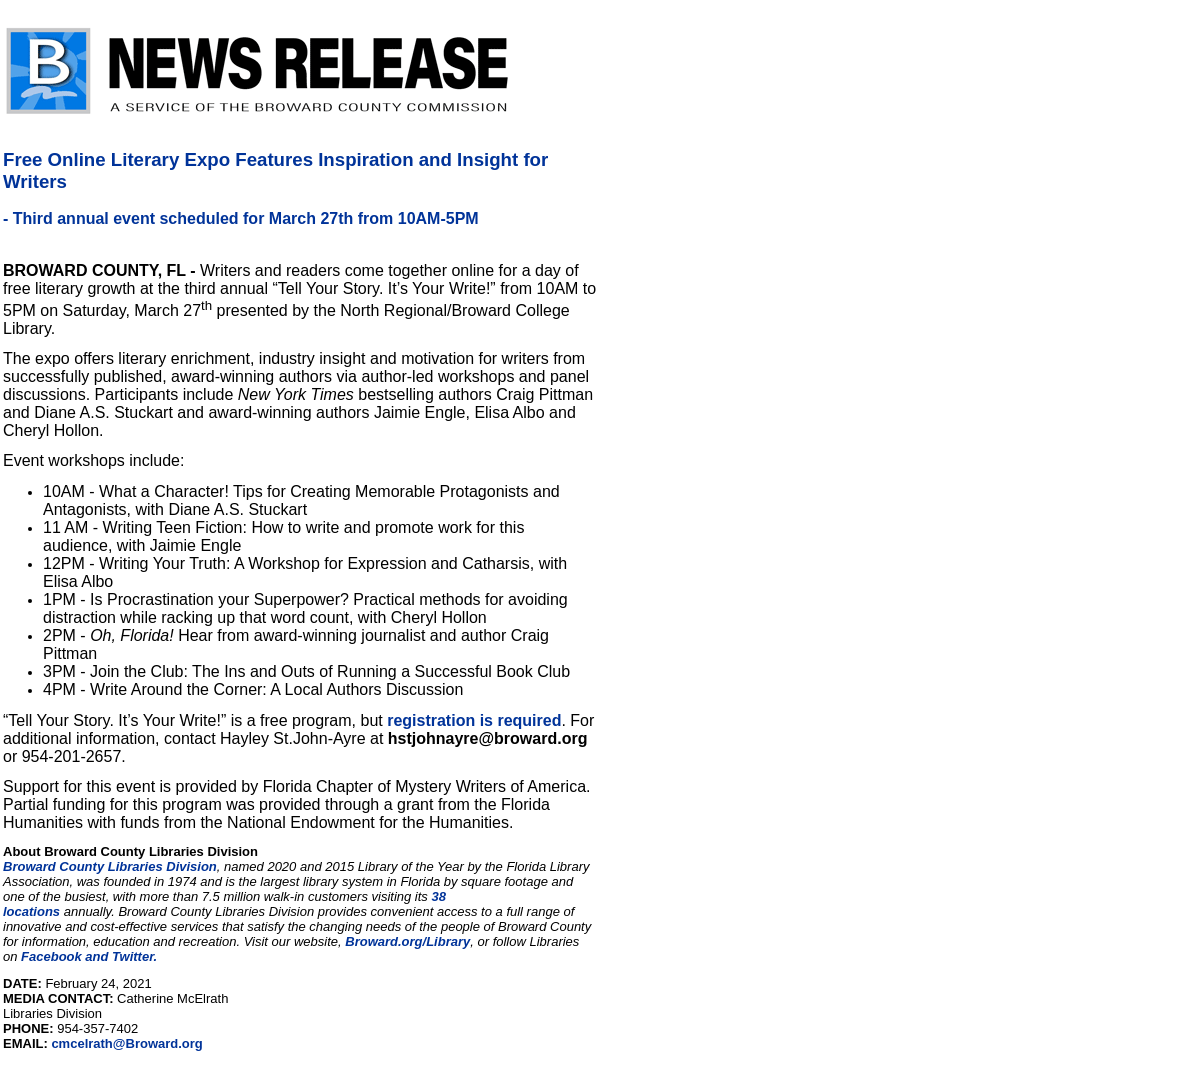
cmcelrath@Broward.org (126, 1043)
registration (431, 720)
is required (518, 720)
